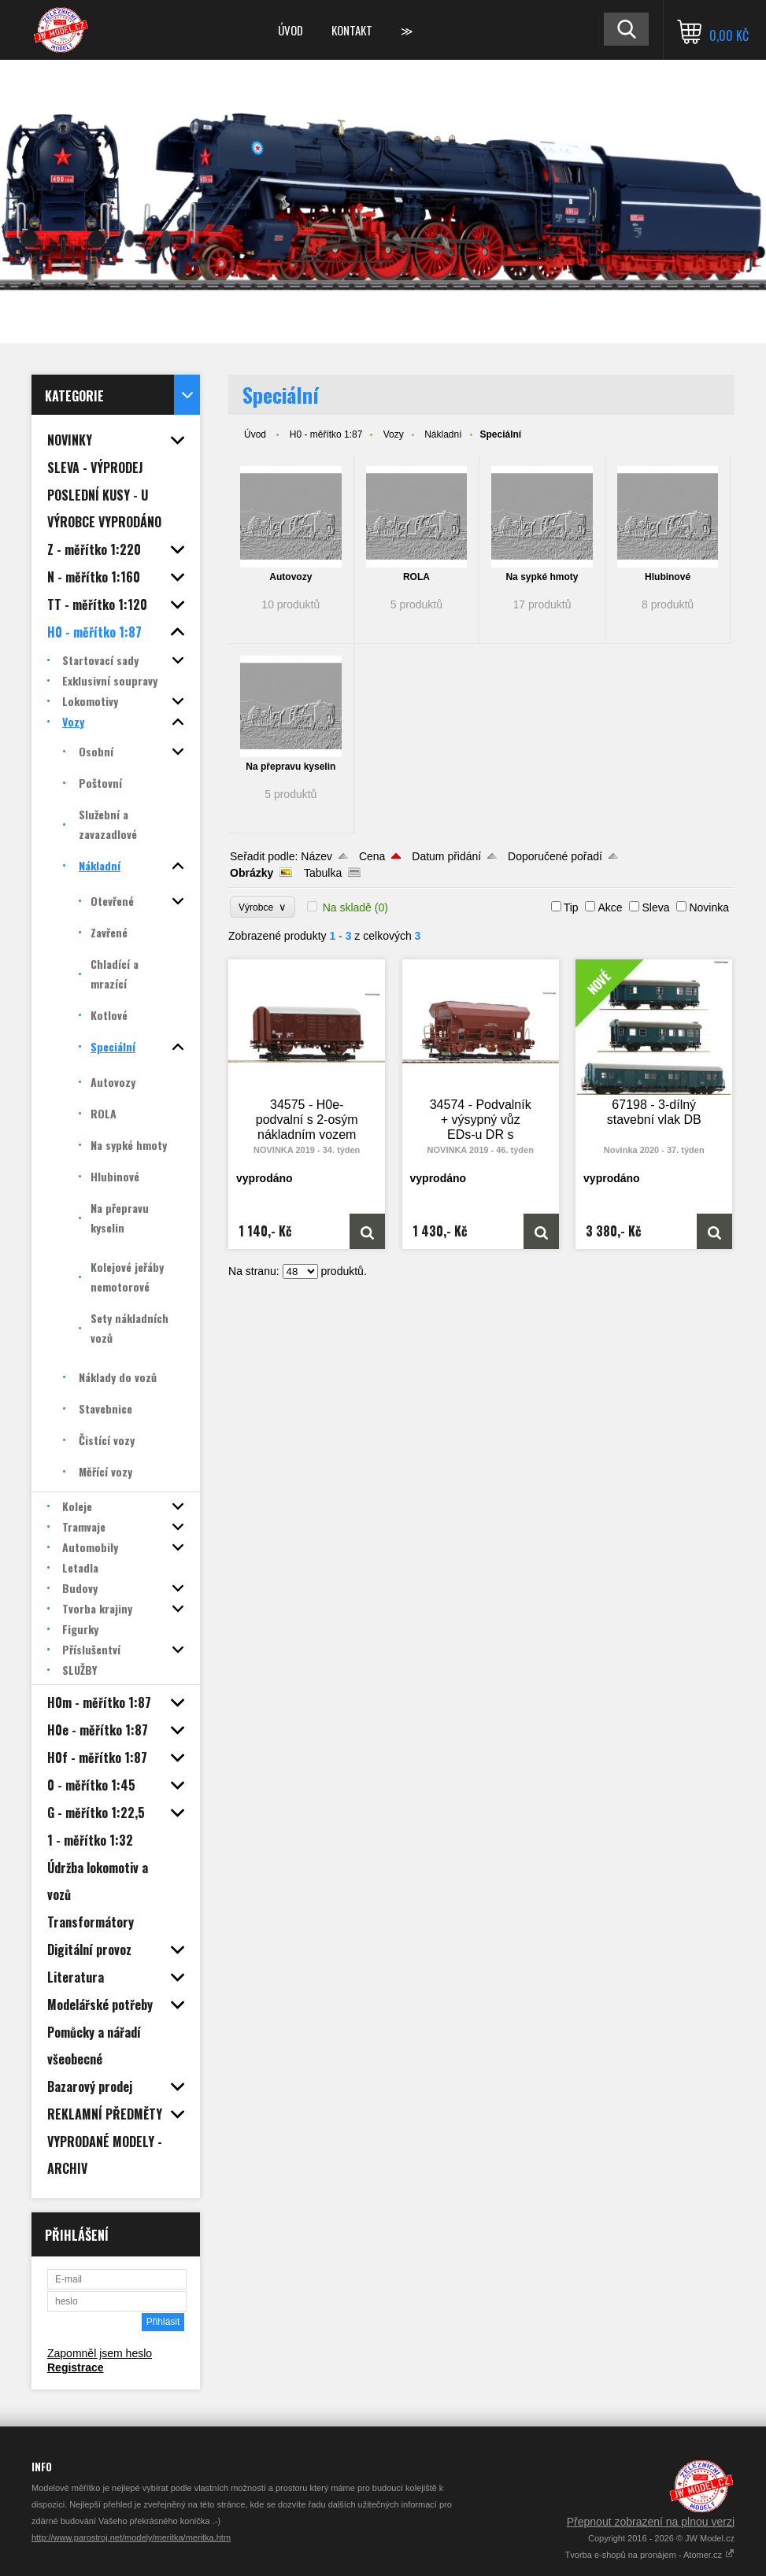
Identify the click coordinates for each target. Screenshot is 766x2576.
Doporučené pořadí (555, 856)
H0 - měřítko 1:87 (326, 434)
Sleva (655, 907)
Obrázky (251, 873)
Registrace (75, 2367)
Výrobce (263, 907)
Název (316, 856)
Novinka (709, 907)
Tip (571, 907)
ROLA (416, 576)
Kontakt (351, 30)
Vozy (393, 434)
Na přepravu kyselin (290, 766)
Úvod (290, 30)
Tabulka (323, 873)
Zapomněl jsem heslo (99, 2353)
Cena (372, 856)
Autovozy (290, 576)
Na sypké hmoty (541, 576)
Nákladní (442, 434)
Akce (610, 907)
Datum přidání (446, 856)
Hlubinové (667, 576)
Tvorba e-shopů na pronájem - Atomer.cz (650, 2554)
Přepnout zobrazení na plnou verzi (651, 2521)
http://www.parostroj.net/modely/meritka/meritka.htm (131, 2537)
